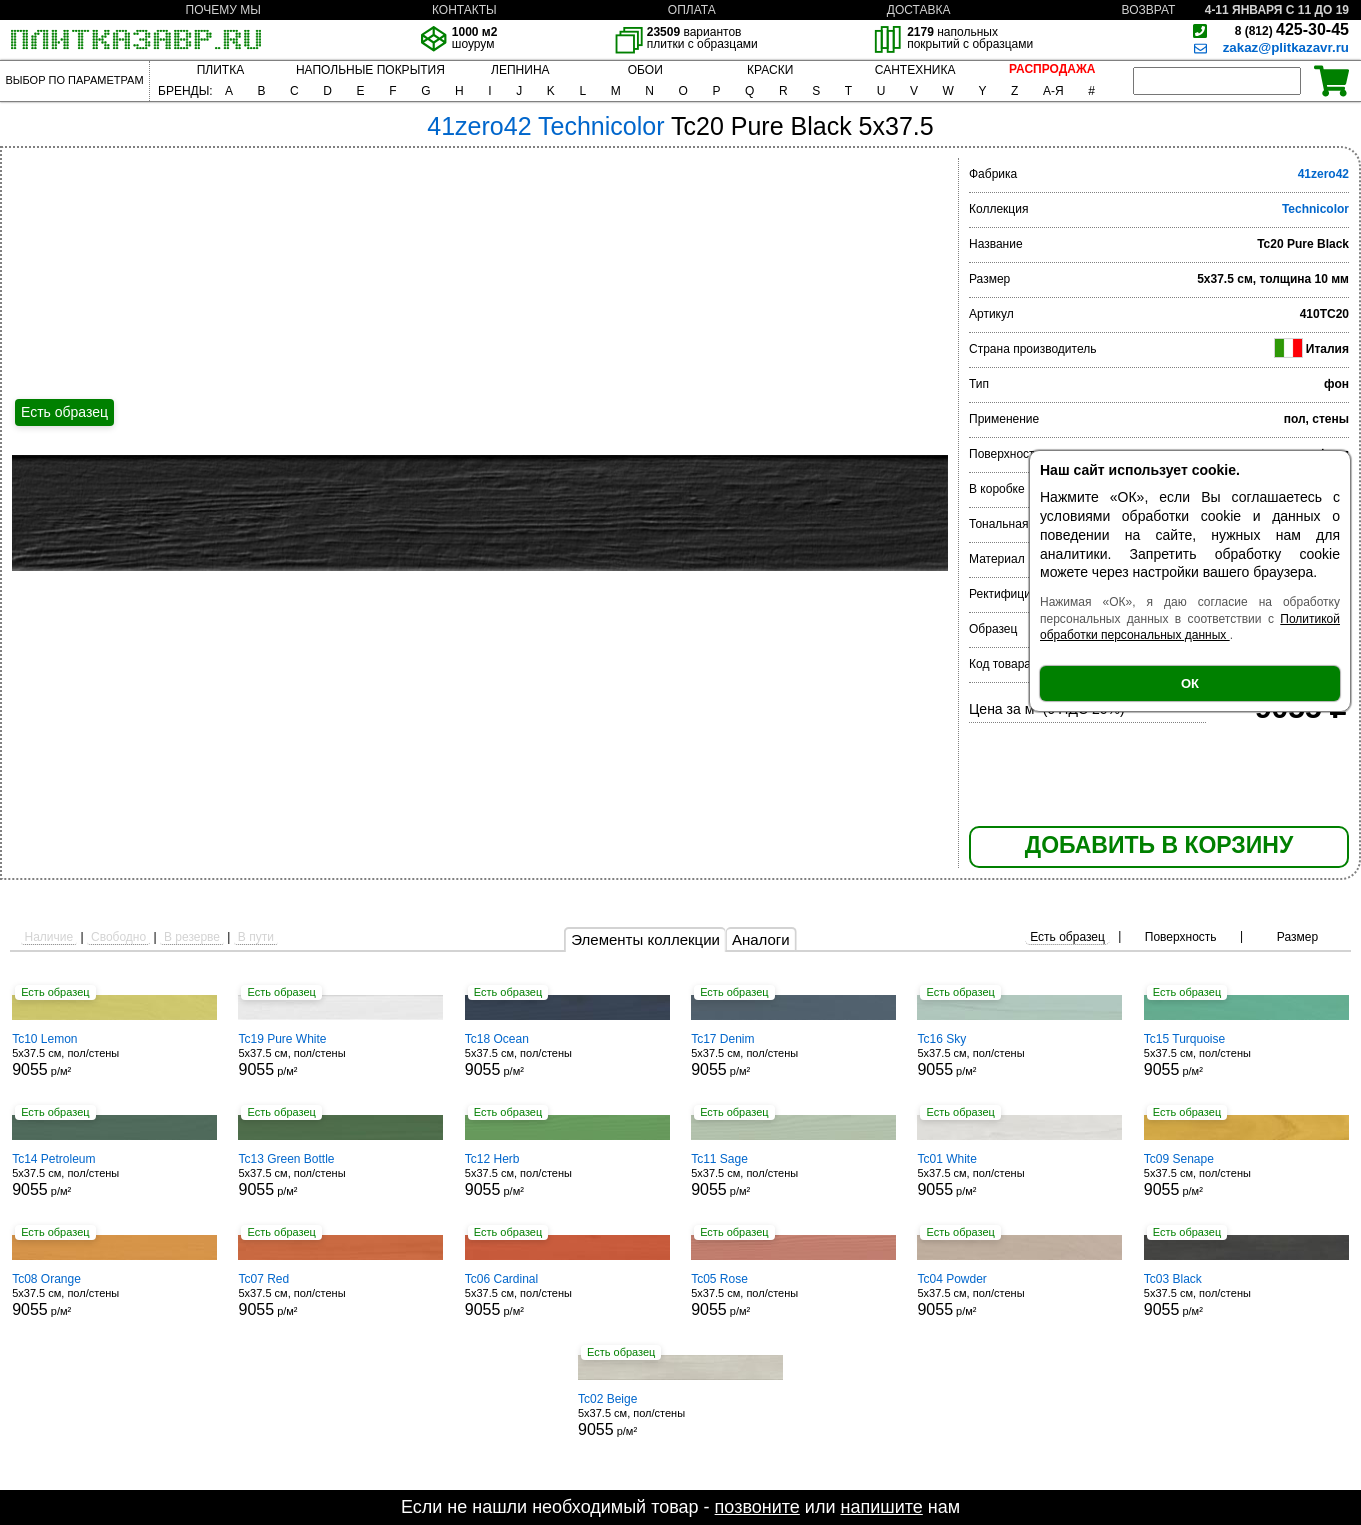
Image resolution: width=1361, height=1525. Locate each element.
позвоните (757, 1507)
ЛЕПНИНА (520, 70)
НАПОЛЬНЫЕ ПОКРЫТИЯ (370, 70)
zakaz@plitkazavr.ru (1286, 47)
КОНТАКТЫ (464, 10)
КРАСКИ (770, 70)
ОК (1190, 683)
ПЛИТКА (220, 70)
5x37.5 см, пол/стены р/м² (114, 1055)
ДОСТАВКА (919, 10)
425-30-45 (1292, 29)
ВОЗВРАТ (1149, 10)
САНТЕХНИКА (915, 70)
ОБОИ (645, 70)
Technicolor (1315, 209)
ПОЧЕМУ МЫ (223, 10)
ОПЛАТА (692, 10)
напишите (881, 1507)
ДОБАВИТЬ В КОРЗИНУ (1159, 845)
